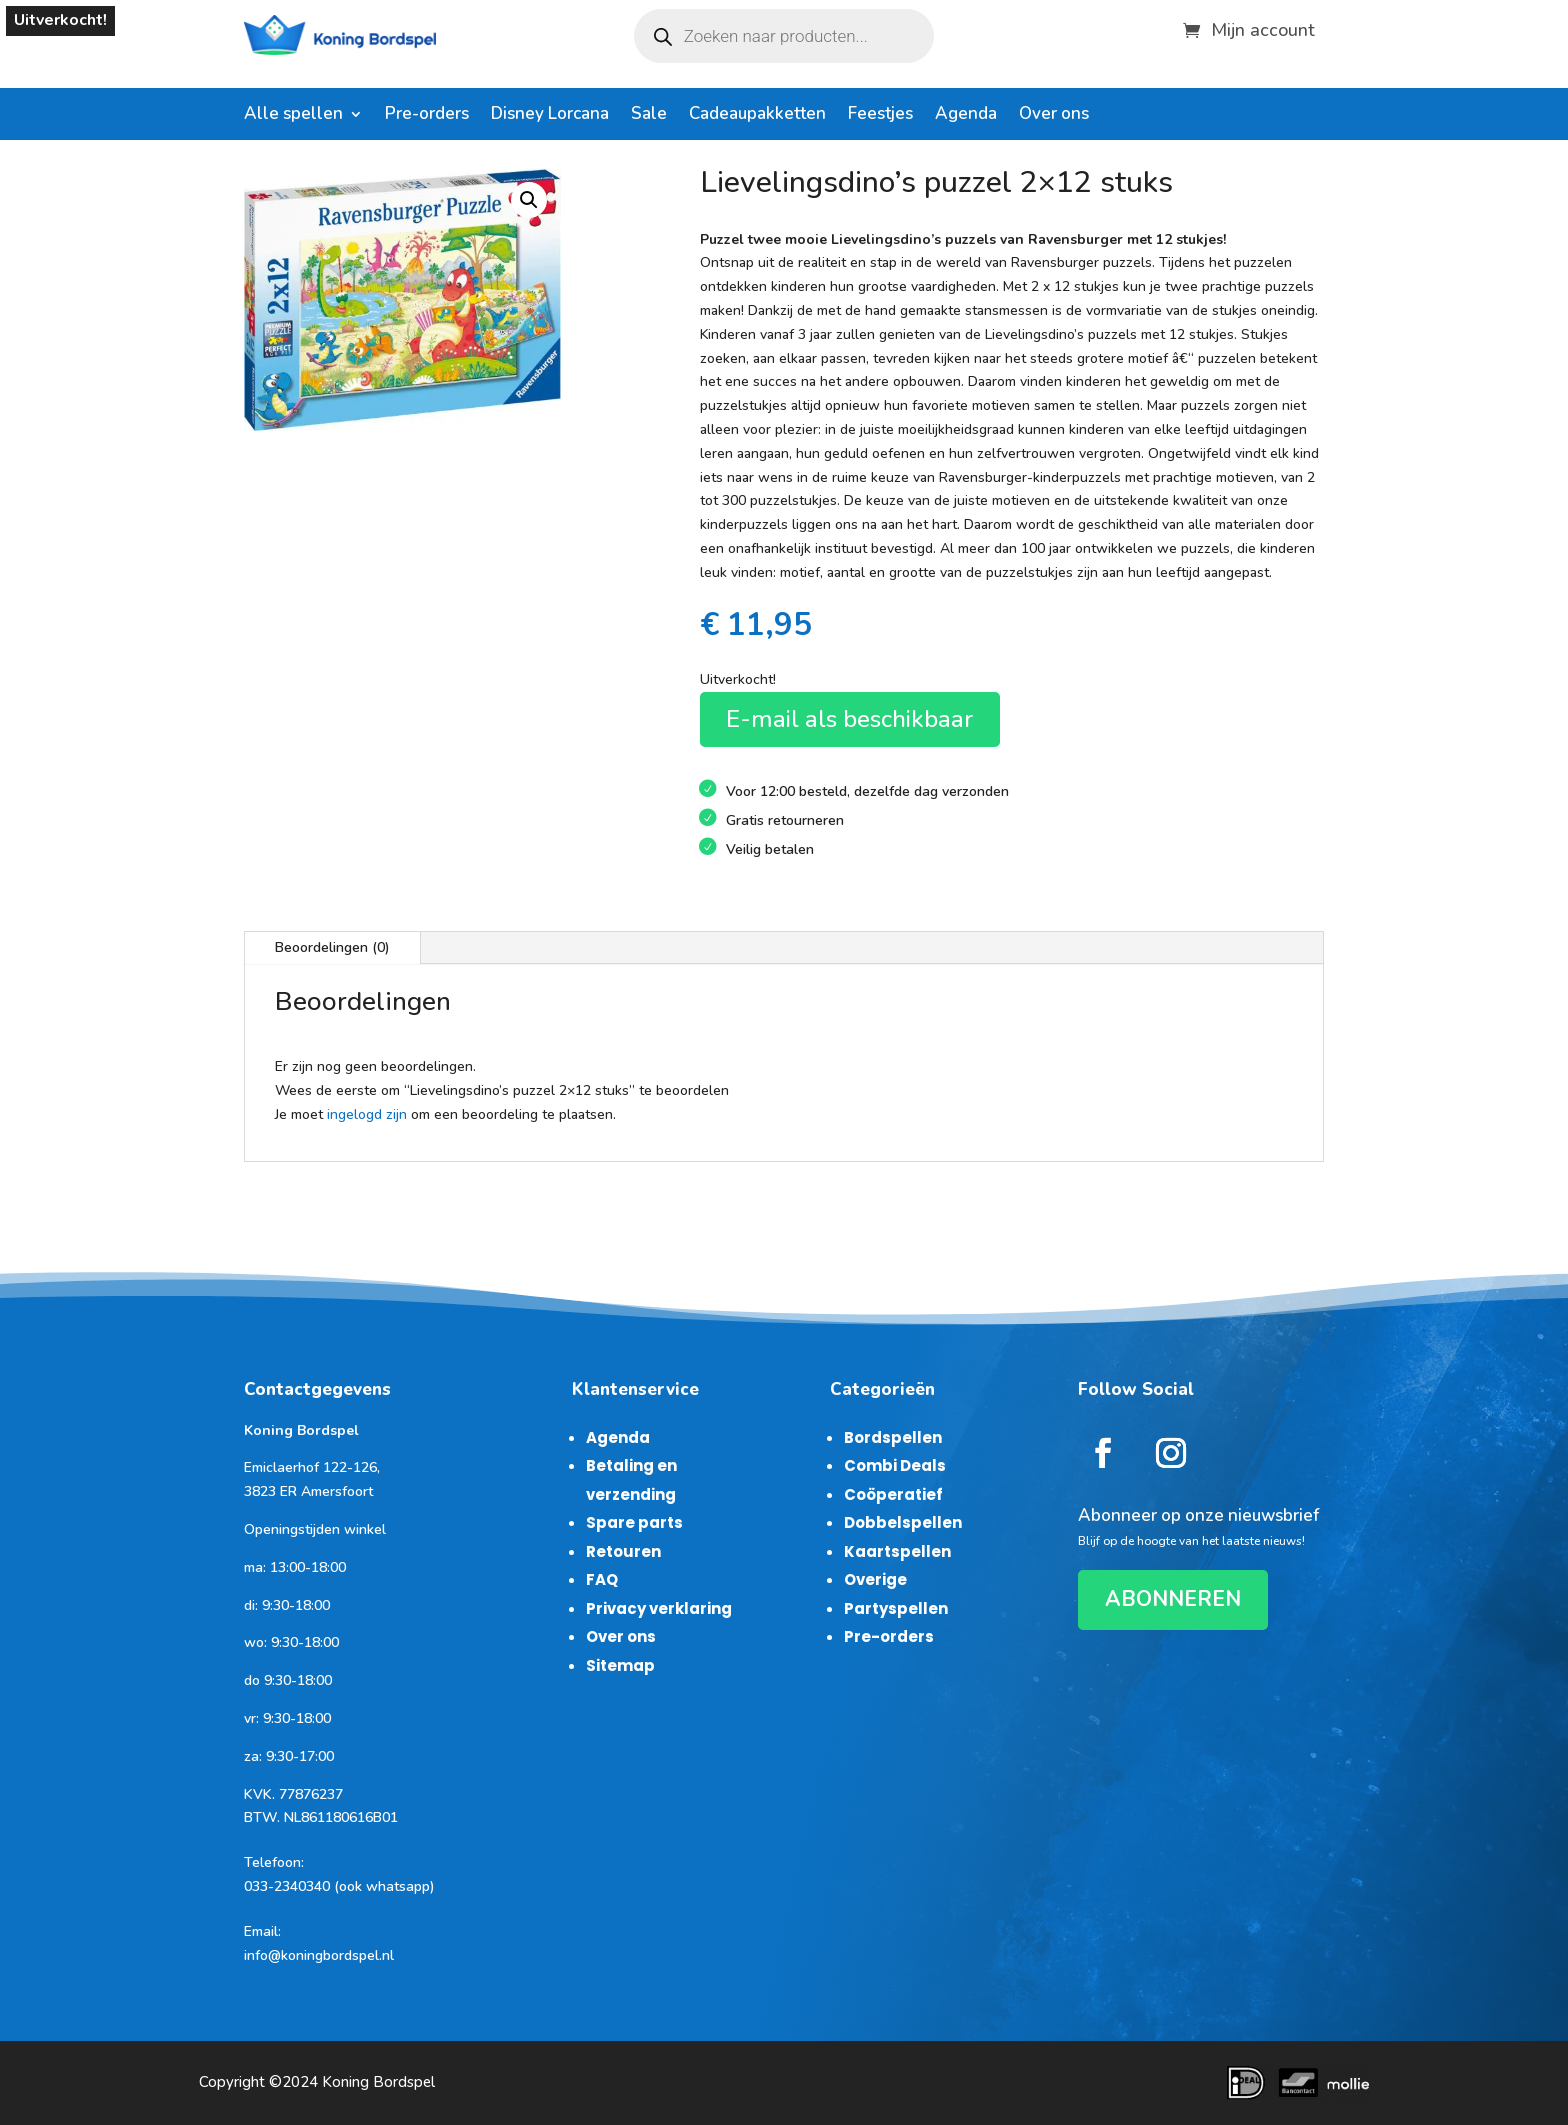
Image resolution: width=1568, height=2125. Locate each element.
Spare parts (634, 1522)
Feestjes (880, 116)
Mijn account (1263, 27)
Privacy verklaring (659, 1608)
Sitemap (620, 1665)
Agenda (966, 116)
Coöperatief (893, 1494)
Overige (875, 1579)
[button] (529, 200)
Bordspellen (893, 1437)
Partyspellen (896, 1608)
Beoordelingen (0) (332, 947)
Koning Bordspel (378, 2082)
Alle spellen (293, 116)
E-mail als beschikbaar (849, 719)
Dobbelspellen (903, 1522)
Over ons (1054, 116)
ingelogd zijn (367, 1114)
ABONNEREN (1173, 1599)
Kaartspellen (897, 1551)
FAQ (602, 1579)
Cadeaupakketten (757, 116)
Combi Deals (895, 1465)
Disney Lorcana (550, 116)
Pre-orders (427, 116)
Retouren (623, 1551)
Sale (649, 116)
